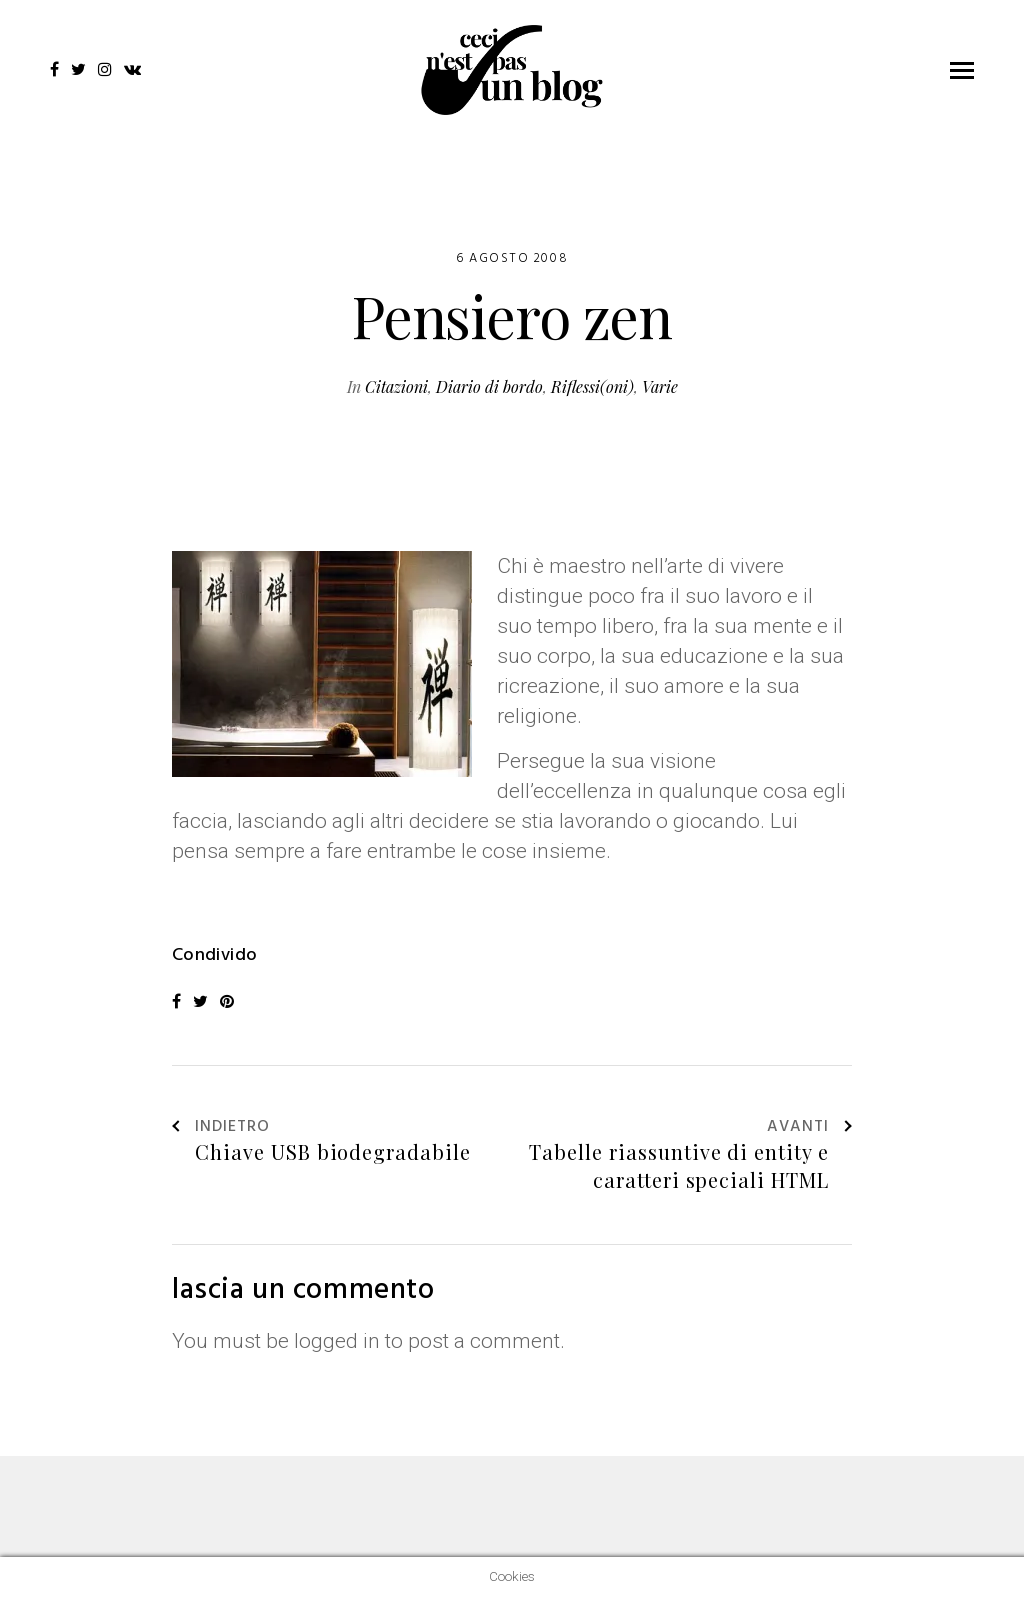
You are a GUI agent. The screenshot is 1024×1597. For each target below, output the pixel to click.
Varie (660, 386)
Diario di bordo (489, 386)
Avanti (809, 1128)
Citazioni (396, 386)
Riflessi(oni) (592, 386)
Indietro (221, 1128)
